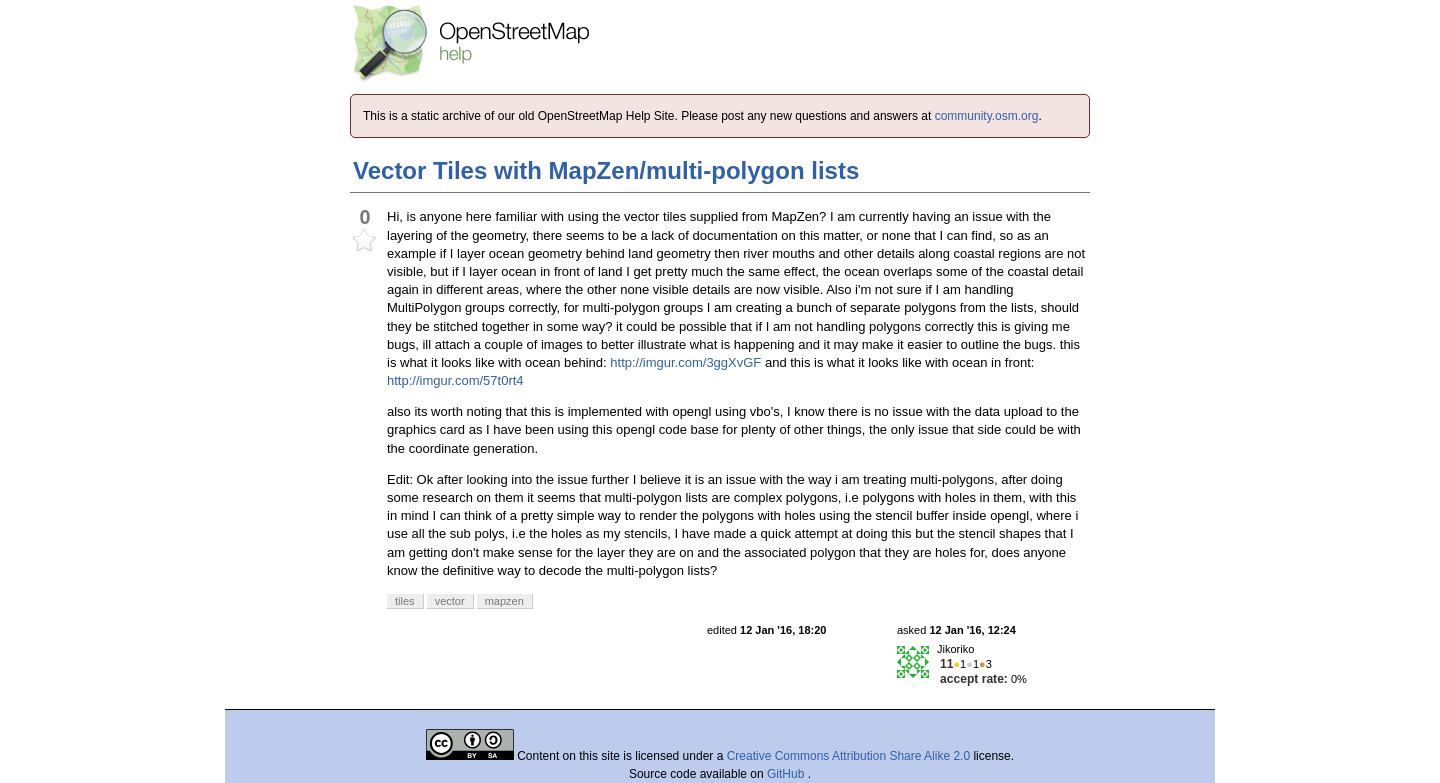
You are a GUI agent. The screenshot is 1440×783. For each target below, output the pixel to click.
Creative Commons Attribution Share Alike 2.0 (848, 756)
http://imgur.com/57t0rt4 (455, 380)
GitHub (787, 774)
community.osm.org (987, 116)
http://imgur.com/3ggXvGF (685, 362)
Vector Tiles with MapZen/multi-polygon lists (606, 170)
